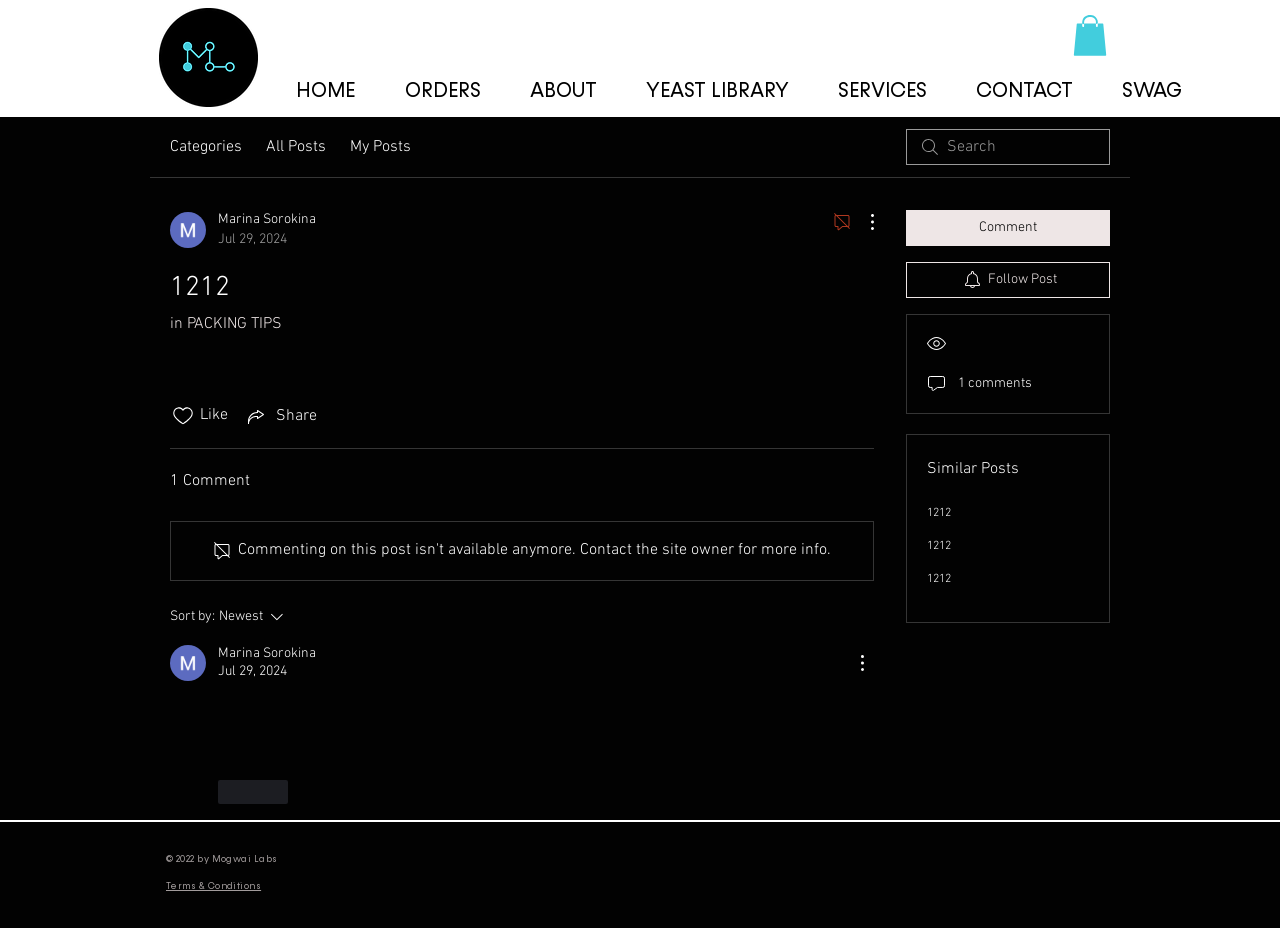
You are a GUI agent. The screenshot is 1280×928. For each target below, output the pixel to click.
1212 (939, 513)
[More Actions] (862, 222)
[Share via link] (280, 416)
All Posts (296, 147)
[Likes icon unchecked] (183, 416)
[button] (1090, 35)
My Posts (380, 147)
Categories (206, 147)
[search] (1008, 147)
